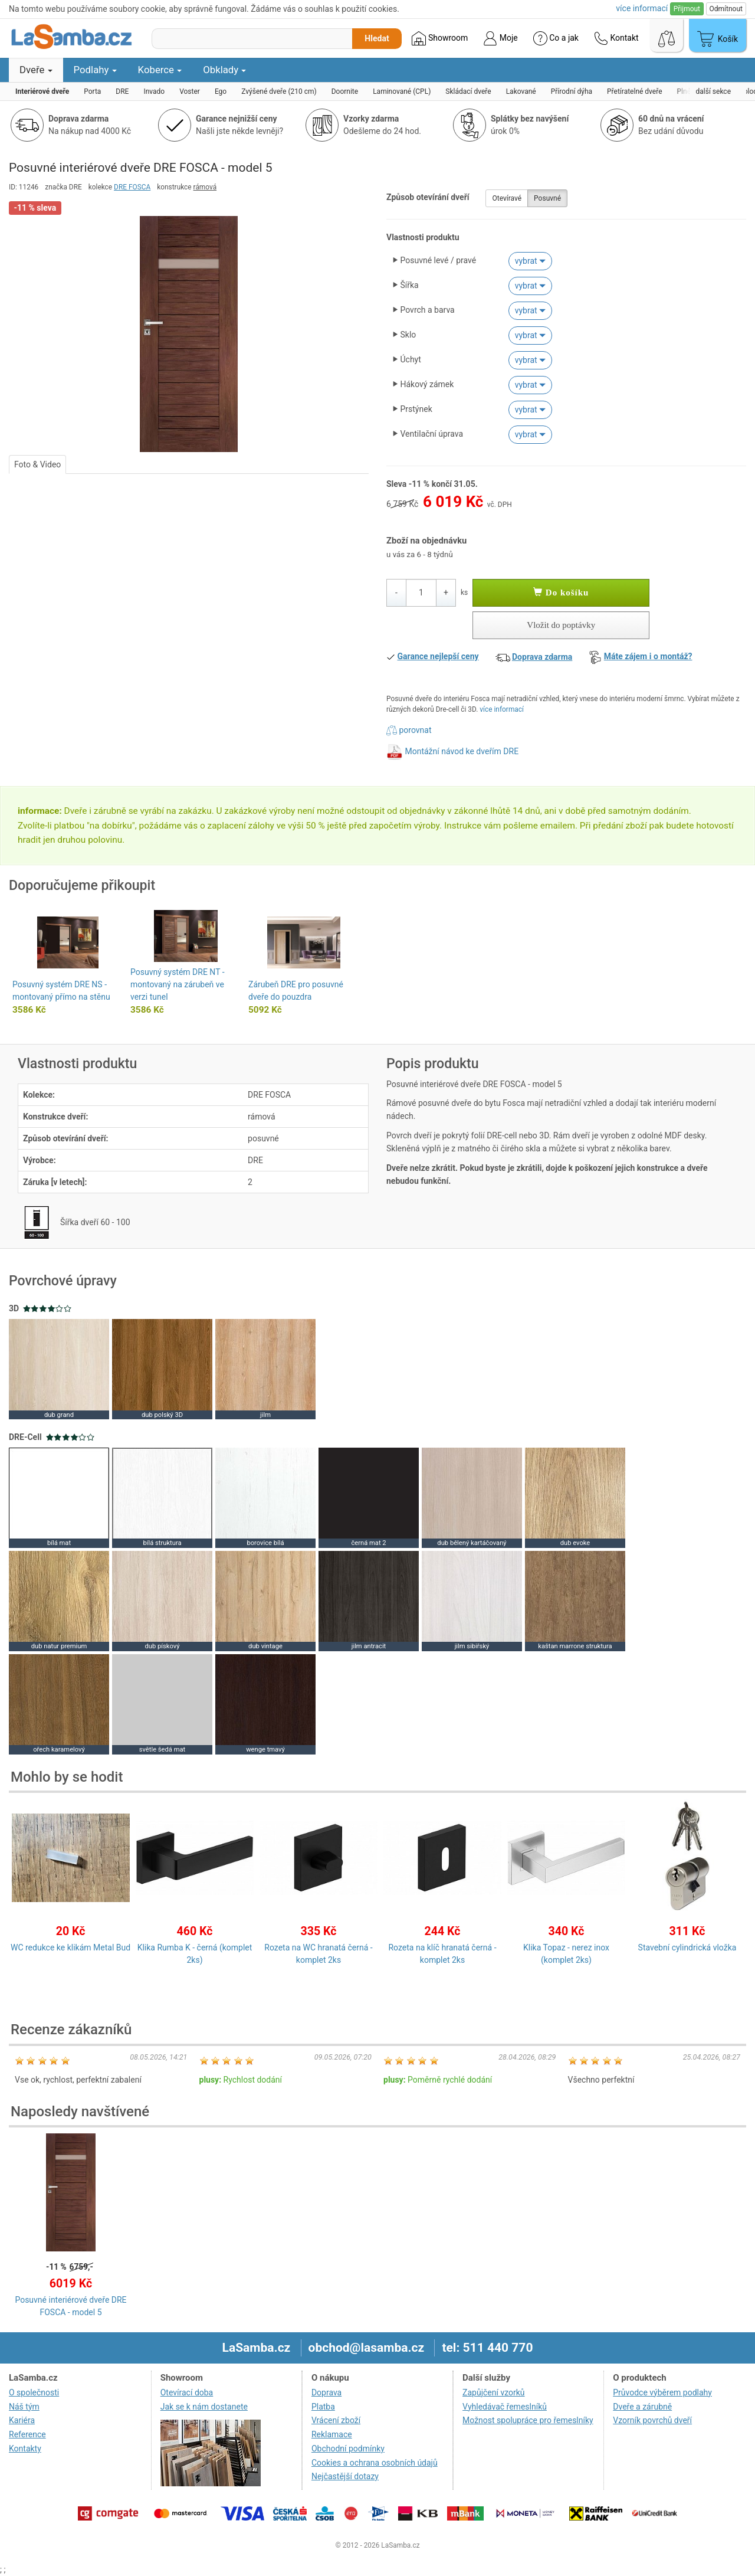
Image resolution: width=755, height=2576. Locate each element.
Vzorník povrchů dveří (652, 2420)
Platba (323, 2406)
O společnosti (34, 2392)
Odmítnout (726, 9)
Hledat (377, 38)
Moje (500, 38)
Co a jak (556, 38)
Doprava (326, 2392)
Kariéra (22, 2420)
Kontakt (616, 38)
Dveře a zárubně (642, 2406)
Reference (27, 2434)
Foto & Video (37, 464)
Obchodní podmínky (348, 2448)
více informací (502, 709)
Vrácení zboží (335, 2420)
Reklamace (331, 2434)
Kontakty (25, 2448)
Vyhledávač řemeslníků (504, 2406)
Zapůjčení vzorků (493, 2392)
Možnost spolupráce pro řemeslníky (527, 2420)
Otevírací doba (187, 2392)
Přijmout (687, 9)
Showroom (440, 38)
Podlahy (95, 70)
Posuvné (547, 198)
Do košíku (561, 592)
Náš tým (24, 2406)
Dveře (35, 70)
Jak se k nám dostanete (204, 2406)
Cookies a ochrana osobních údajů (374, 2462)
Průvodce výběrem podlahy (662, 2392)
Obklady (224, 70)
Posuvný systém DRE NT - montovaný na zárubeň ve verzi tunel (177, 984)
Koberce (160, 70)
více (642, 8)
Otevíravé (506, 198)
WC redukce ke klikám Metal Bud (70, 1947)
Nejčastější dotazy (345, 2476)
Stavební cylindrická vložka (687, 1947)
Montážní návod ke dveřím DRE (461, 751)
